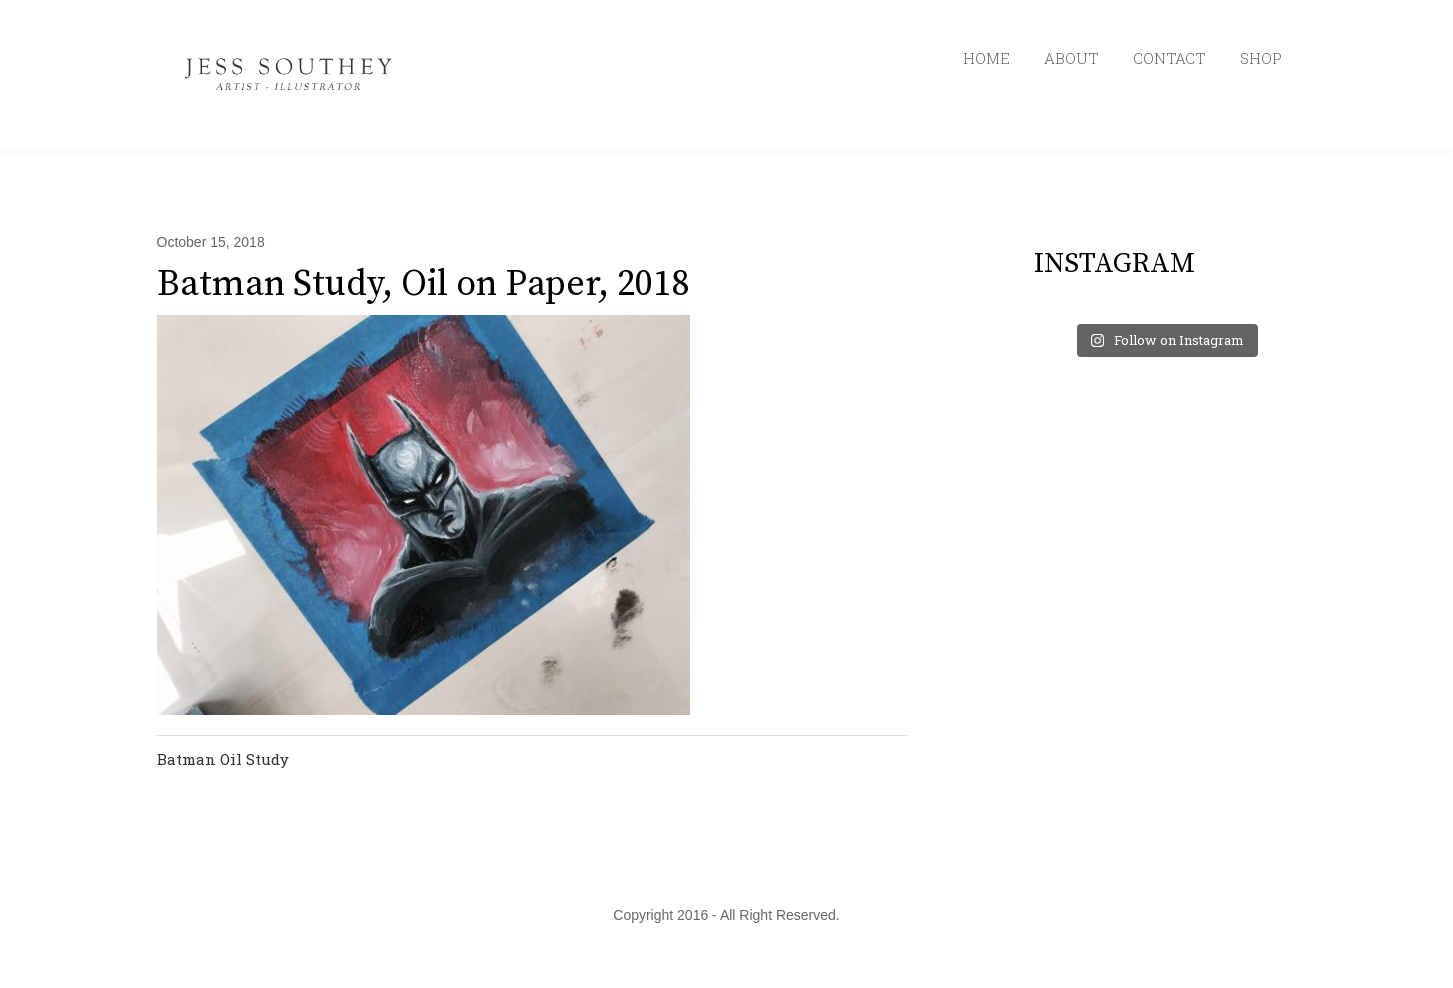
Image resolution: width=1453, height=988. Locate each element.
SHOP (1261, 58)
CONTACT (1169, 58)
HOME (986, 58)
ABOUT (1071, 58)
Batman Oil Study (223, 759)
